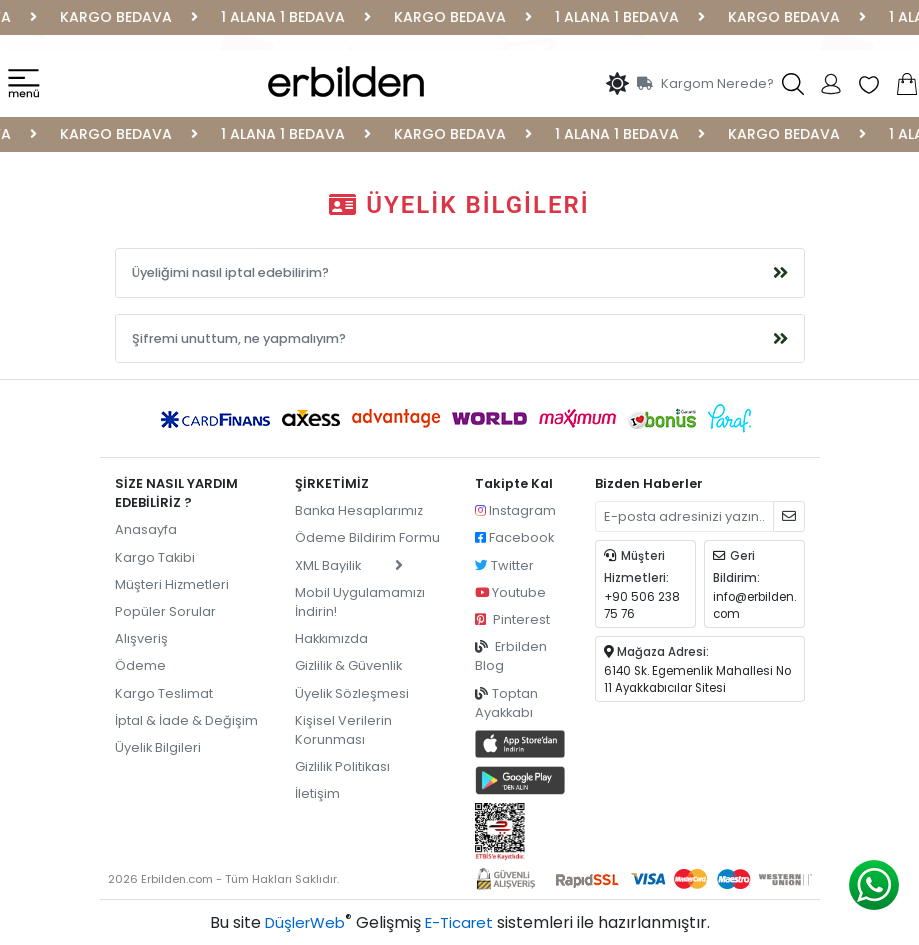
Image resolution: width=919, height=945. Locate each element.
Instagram (515, 510)
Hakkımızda (331, 638)
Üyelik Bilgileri (158, 747)
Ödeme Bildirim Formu (367, 537)
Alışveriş (141, 638)
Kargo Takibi (155, 557)
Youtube (510, 592)
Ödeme (140, 665)
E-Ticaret (459, 922)
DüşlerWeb (305, 922)
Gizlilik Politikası (342, 766)
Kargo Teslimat (164, 693)
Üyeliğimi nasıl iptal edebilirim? (230, 272)
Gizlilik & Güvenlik (348, 665)
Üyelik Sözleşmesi (352, 693)
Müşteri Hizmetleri (172, 584)
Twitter (504, 565)
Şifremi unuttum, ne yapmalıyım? (239, 338)
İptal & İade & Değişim (186, 720)
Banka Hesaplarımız (359, 510)
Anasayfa (146, 529)
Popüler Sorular (165, 611)
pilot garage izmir (172, 774)
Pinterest (512, 619)
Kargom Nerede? (705, 83)
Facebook (514, 537)
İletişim (317, 793)
